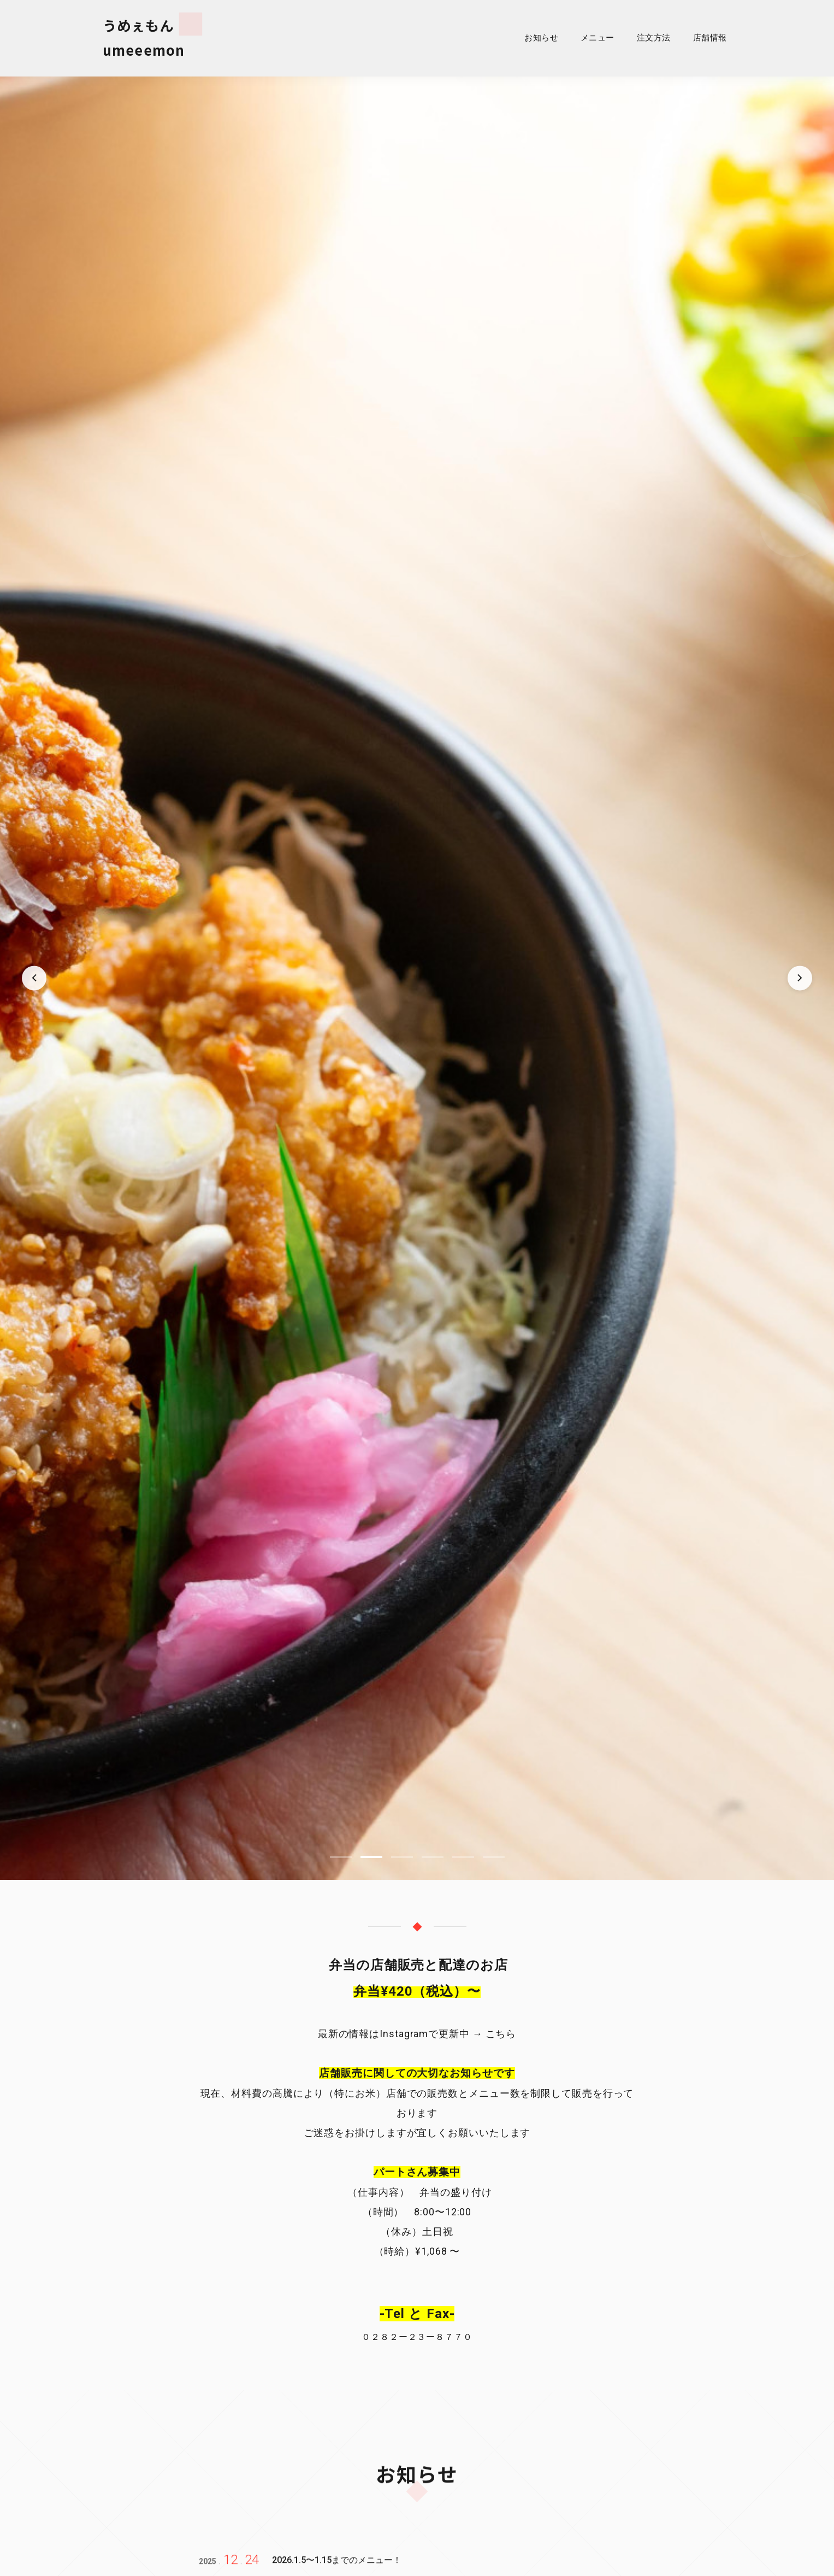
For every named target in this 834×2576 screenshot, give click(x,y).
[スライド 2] (371, 1862)
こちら (500, 2038)
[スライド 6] (494, 1862)
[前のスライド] (35, 983)
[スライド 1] (341, 1862)
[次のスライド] (799, 983)
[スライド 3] (402, 1862)
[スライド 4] (432, 1862)
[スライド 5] (463, 1862)
